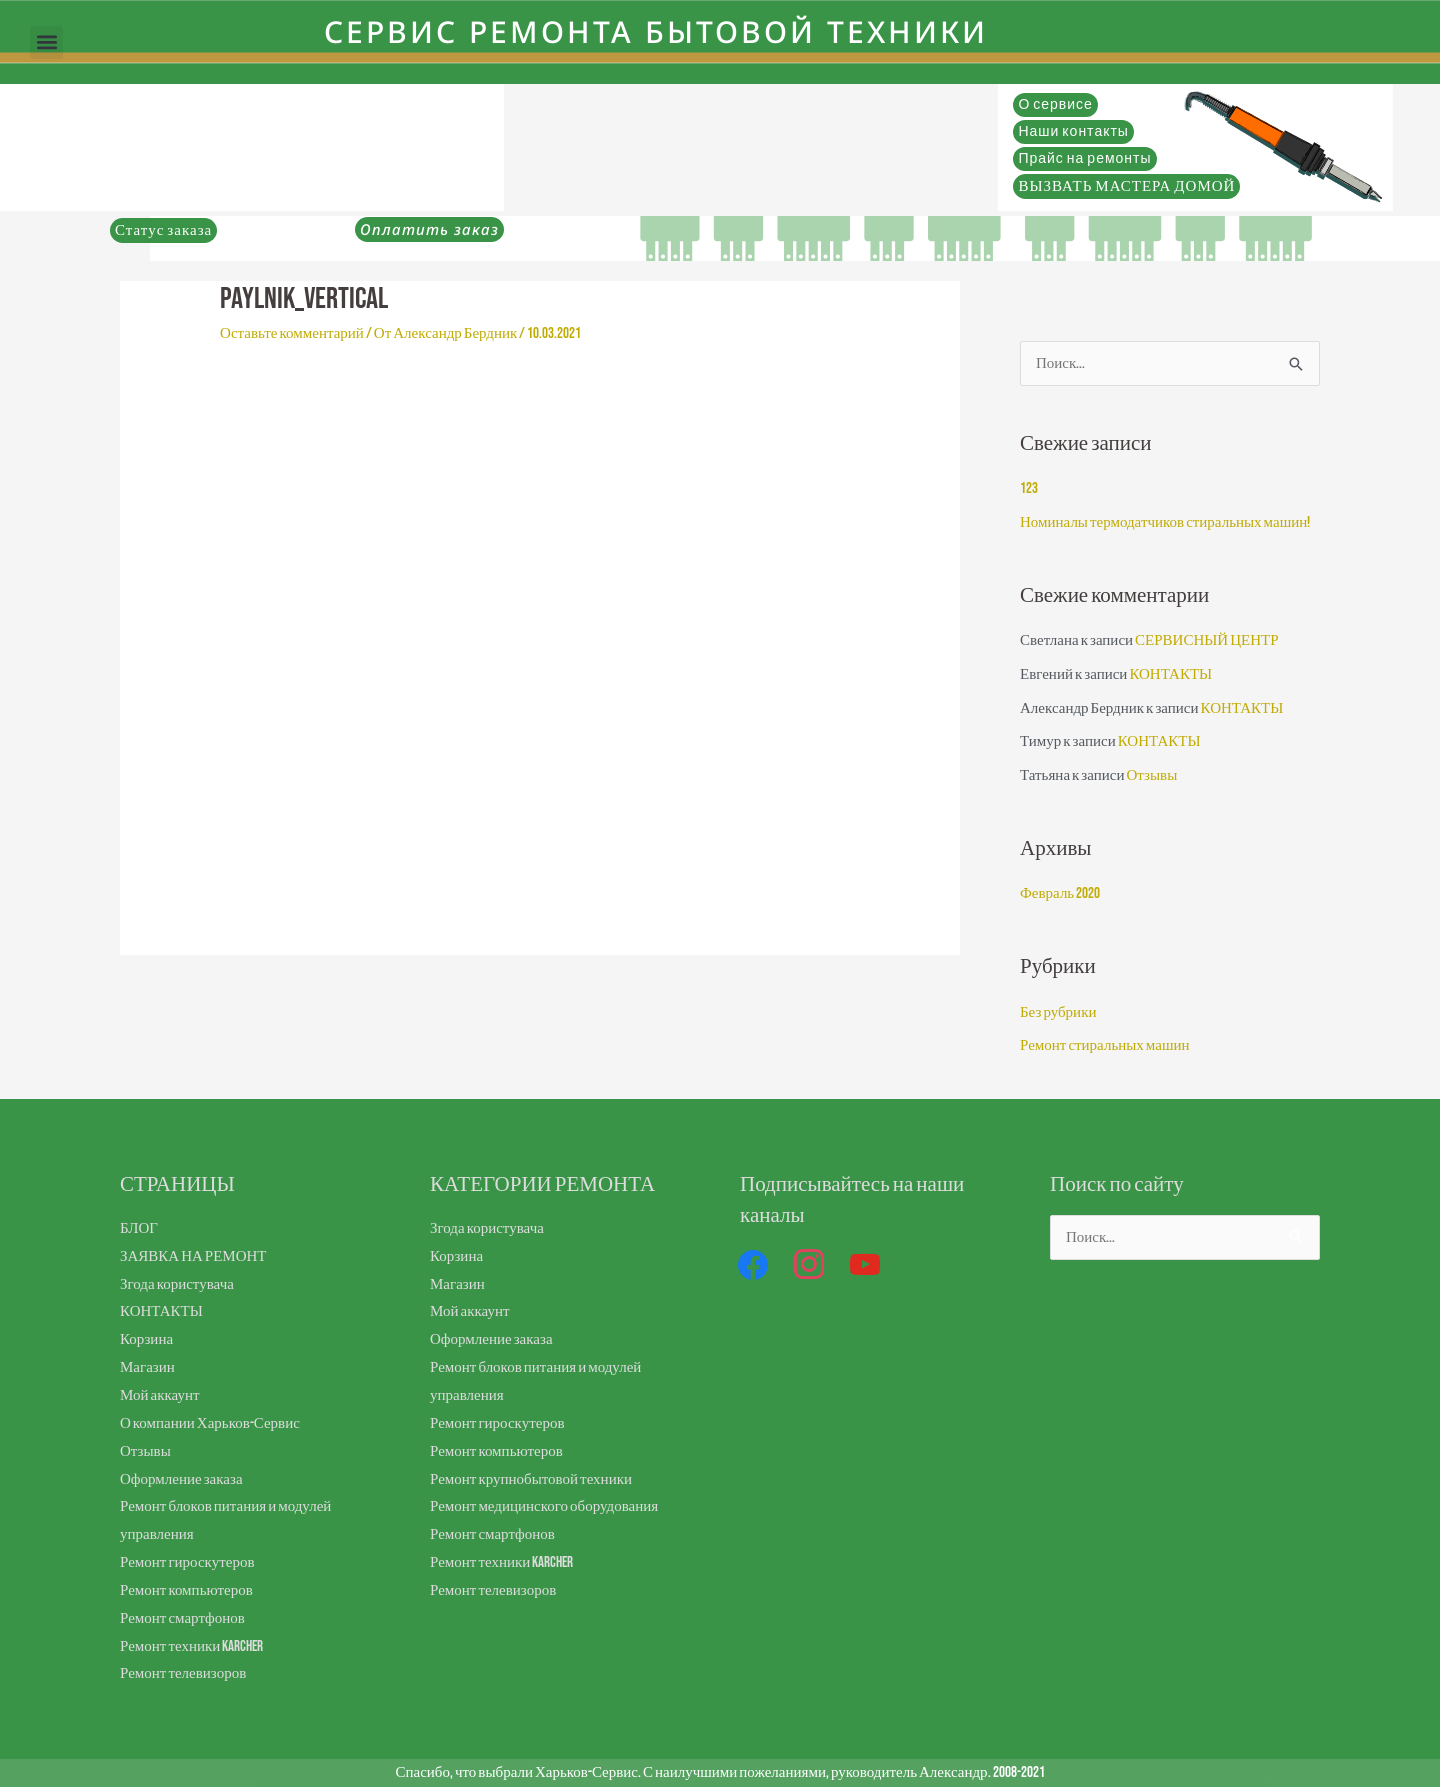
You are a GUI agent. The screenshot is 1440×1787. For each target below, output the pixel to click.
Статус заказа (163, 230)
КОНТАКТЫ (1170, 674)
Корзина (146, 1339)
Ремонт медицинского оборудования (544, 1506)
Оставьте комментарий (292, 333)
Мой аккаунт (159, 1395)
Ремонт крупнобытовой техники (531, 1479)
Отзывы (1151, 775)
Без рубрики (1058, 1012)
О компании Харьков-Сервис (210, 1423)
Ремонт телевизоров (183, 1673)
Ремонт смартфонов (182, 1618)
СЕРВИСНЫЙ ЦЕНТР (1206, 640)
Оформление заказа (181, 1479)
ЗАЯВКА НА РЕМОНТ (193, 1256)
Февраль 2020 (1060, 893)
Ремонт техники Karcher (191, 1646)
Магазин (147, 1367)
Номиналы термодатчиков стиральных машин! (1165, 522)
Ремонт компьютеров (186, 1590)
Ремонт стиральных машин (1105, 1045)
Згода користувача (177, 1284)
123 (1029, 488)
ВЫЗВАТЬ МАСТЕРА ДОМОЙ (1126, 186)
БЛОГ (139, 1228)
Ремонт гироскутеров (187, 1562)
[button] (46, 42)
